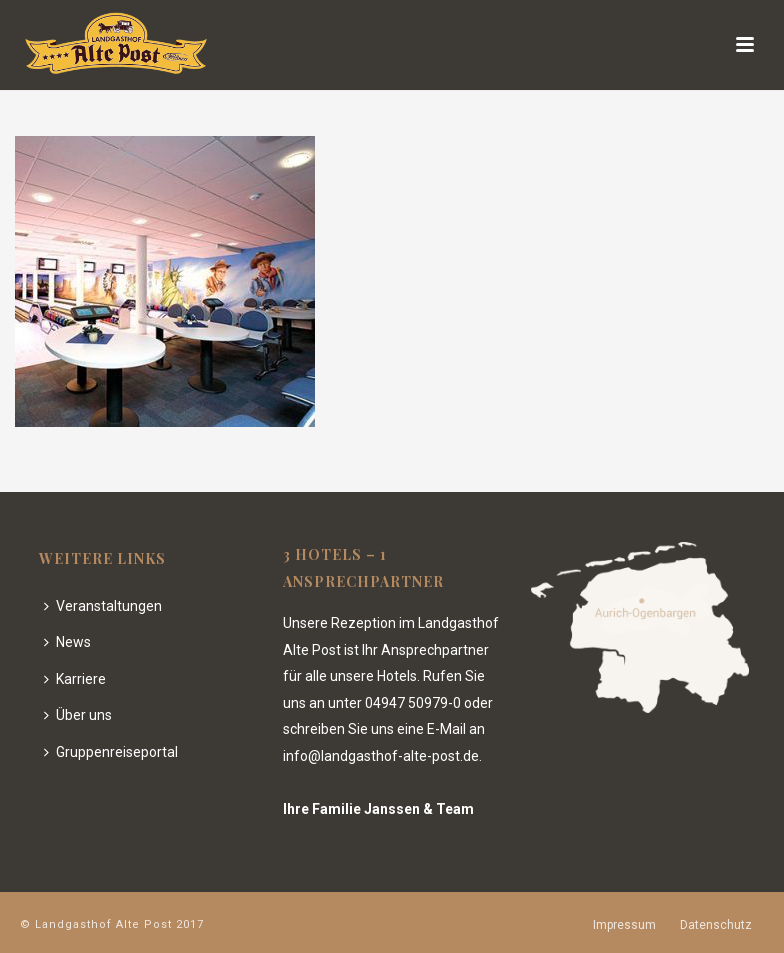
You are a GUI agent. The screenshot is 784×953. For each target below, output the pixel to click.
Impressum (624, 925)
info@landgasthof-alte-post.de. (382, 756)
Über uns (78, 715)
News (67, 642)
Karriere (75, 679)
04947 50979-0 (413, 703)
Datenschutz (716, 925)
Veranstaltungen (103, 606)
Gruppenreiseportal (111, 752)
